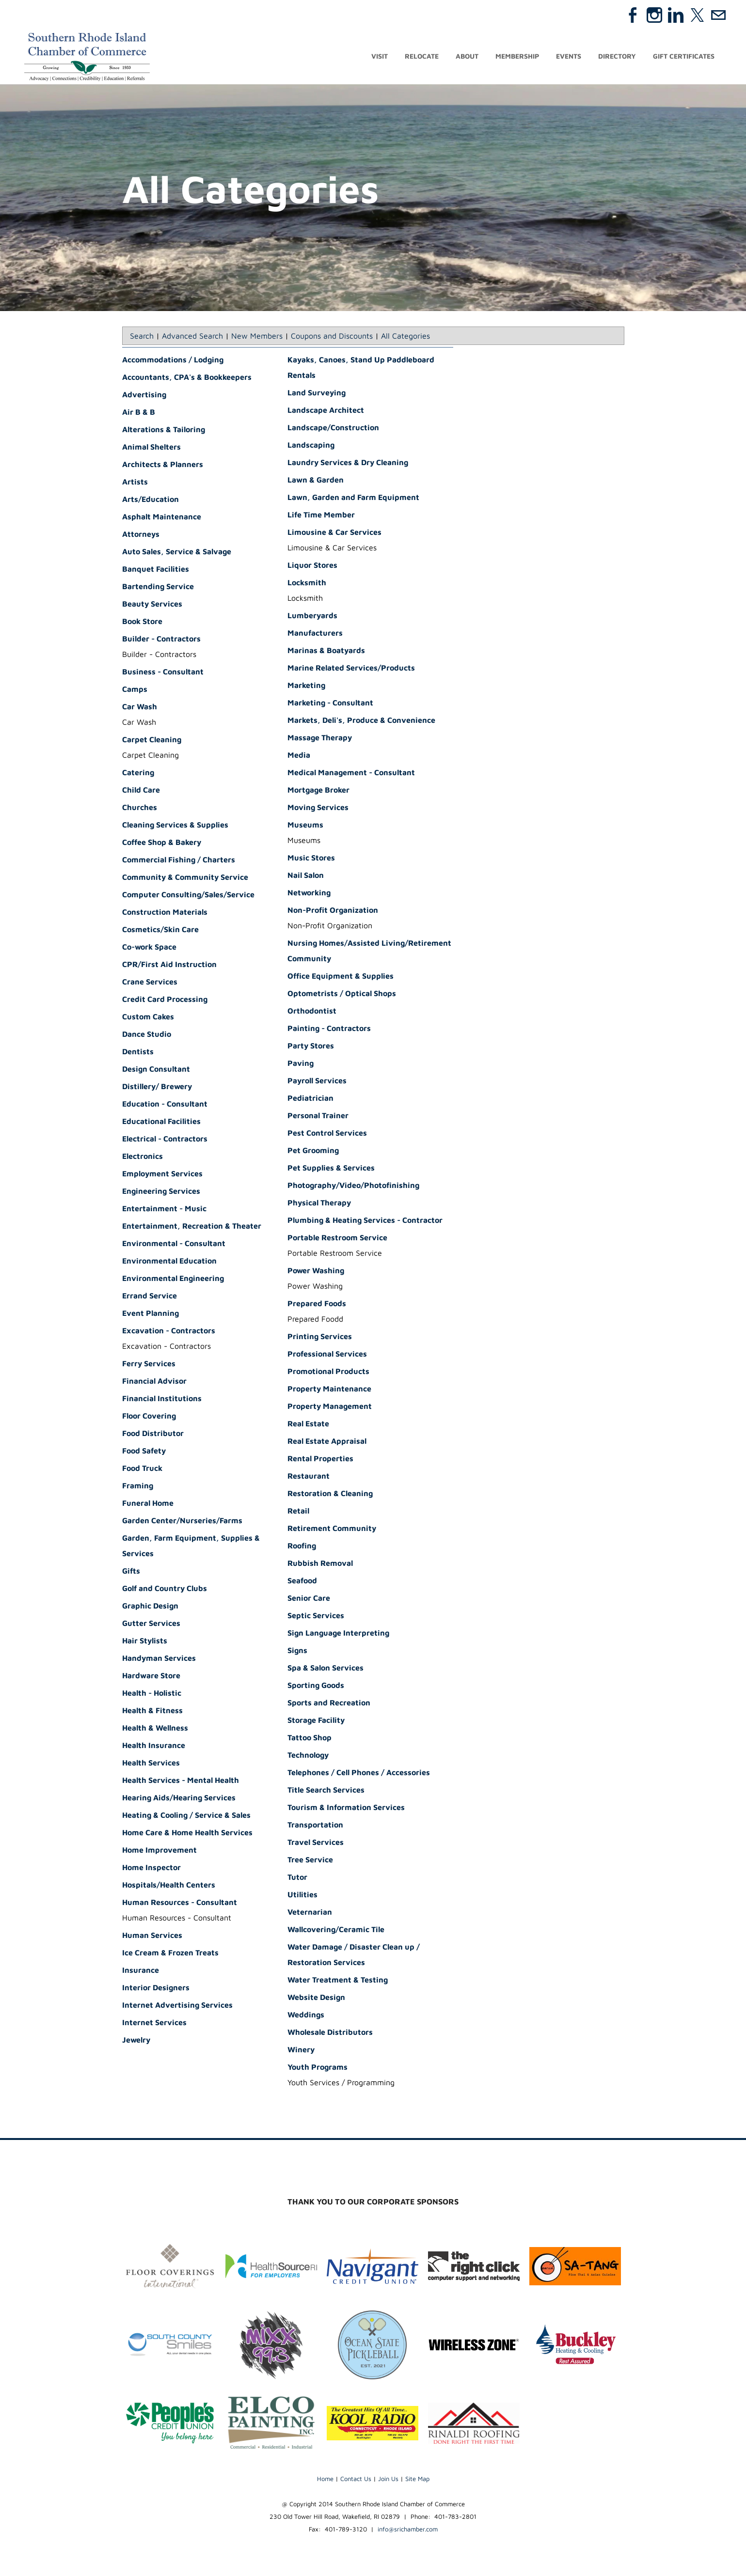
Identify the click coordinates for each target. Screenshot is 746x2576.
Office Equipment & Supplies (340, 977)
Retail (298, 1512)
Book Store (142, 622)
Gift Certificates (683, 57)
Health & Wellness (155, 1729)
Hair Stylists (144, 1642)
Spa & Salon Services (325, 1669)
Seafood (302, 1581)
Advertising (144, 395)
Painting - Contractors (329, 1029)
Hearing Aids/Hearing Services (179, 1799)
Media (298, 756)
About (467, 57)
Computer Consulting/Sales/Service (188, 895)
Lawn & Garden (315, 481)
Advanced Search (192, 337)
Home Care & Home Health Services (187, 1833)
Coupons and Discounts (332, 337)
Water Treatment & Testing (337, 1981)
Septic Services (315, 1616)
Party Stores (310, 1047)
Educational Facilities (161, 1122)
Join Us (388, 2480)
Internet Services (154, 2023)
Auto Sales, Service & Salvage (176, 552)
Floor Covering (149, 1417)
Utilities (302, 1895)
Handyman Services (159, 1659)
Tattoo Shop (309, 1738)
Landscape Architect (325, 411)
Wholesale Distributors (330, 2033)
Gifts (131, 1572)
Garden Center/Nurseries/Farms (182, 1521)
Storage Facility (316, 1721)
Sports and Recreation (328, 1704)
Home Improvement (159, 1851)
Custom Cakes (148, 1018)
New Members (257, 337)
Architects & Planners (162, 465)
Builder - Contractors (161, 640)
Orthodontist (311, 1012)
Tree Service (310, 1861)
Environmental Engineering (173, 1279)
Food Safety (144, 1452)
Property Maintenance (329, 1390)
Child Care (141, 791)
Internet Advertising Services (177, 2006)
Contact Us (355, 2480)
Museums (305, 826)
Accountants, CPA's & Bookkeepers (187, 378)
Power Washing (315, 1271)
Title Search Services (326, 1791)
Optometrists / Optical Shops (341, 994)
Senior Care (308, 1599)
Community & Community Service (185, 878)
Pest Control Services (327, 1134)
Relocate (422, 57)
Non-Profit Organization (332, 911)
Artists (135, 483)
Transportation (315, 1826)
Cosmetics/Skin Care (160, 930)
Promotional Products (328, 1372)
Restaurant (308, 1477)
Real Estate (308, 1425)
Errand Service (149, 1297)
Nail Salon (305, 876)
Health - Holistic (151, 1694)
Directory (617, 57)
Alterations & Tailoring (163, 430)
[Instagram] (654, 15)
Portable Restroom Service (337, 1238)
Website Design (316, 1998)
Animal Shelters (151, 448)
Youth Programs (317, 2068)
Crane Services (149, 983)
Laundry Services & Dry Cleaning (347, 463)
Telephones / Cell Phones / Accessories (358, 1773)
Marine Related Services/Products (351, 669)
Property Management (329, 1407)
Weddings (305, 2016)
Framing (137, 1487)
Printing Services (319, 1337)
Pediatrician (310, 1099)
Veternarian (309, 1913)
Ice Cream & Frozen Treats (170, 1954)
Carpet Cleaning (151, 740)
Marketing (306, 686)
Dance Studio (146, 1035)
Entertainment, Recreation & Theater (191, 1227)
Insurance (140, 1971)
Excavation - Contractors (168, 1331)
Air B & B (138, 413)
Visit (379, 57)
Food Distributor (153, 1434)
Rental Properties (320, 1459)
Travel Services (315, 1843)
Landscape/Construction (333, 428)
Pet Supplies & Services (331, 1169)
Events (568, 57)
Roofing (301, 1547)
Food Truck (142, 1469)
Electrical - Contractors (164, 1140)
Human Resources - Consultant (179, 1903)
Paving (300, 1064)
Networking (309, 894)
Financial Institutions (162, 1399)
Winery (301, 2050)
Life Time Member (321, 516)
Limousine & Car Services (334, 533)
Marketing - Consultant (330, 704)
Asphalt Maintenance (161, 518)
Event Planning (150, 1314)
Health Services (151, 1764)
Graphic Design (150, 1607)
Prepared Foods (316, 1304)
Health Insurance (153, 1746)
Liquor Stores (312, 566)
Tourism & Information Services (346, 1808)
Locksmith (306, 583)
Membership (517, 57)
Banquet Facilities (155, 570)
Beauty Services (152, 605)
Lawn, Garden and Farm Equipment (353, 498)
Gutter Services (151, 1624)
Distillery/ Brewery (157, 1087)
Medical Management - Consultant (351, 773)
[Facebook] (633, 15)
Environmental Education (169, 1262)
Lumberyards (312, 616)
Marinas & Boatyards (326, 651)
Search (142, 337)
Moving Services (318, 808)
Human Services (152, 1936)
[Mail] (718, 15)
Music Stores (311, 859)
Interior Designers (156, 1988)
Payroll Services (317, 1081)
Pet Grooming (313, 1151)
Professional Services (327, 1355)
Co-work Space (149, 948)
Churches (139, 808)
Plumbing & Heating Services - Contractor (365, 1221)
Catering (138, 773)
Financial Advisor (154, 1382)
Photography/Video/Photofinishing (353, 1186)
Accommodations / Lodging (172, 361)
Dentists (138, 1052)
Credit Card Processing (164, 1000)
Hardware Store (151, 1676)
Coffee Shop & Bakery (161, 843)
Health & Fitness (152, 1711)
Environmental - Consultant (173, 1244)
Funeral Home (148, 1504)
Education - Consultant (164, 1105)
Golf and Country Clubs (164, 1589)
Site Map (417, 2480)
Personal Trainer (318, 1116)
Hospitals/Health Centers (168, 1886)
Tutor (297, 1878)
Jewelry (136, 2041)
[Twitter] (697, 15)
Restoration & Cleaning (330, 1494)
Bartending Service (158, 587)
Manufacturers (315, 634)
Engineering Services (161, 1192)
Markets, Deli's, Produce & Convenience (361, 721)
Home (325, 2480)
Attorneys (140, 535)
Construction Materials (164, 913)
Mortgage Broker (318, 791)
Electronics (142, 1157)
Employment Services (162, 1175)
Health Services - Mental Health (180, 1781)
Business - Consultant (163, 673)
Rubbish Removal (320, 1564)
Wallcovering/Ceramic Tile (335, 1930)
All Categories (405, 337)
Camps (134, 690)
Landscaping (310, 446)
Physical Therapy (319, 1204)
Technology (308, 1756)
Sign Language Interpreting (338, 1634)
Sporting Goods (315, 1686)
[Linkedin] (675, 15)
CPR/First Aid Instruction (169, 965)
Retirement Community (331, 1529)
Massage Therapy (319, 738)
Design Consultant (156, 1070)
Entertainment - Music (164, 1209)
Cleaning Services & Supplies (175, 826)
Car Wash (139, 707)
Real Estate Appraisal (326, 1442)
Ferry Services (148, 1364)
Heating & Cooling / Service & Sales (186, 1816)
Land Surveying (316, 394)
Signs (297, 1651)
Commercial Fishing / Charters (178, 861)
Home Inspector (151, 1868)
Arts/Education (150, 500)
